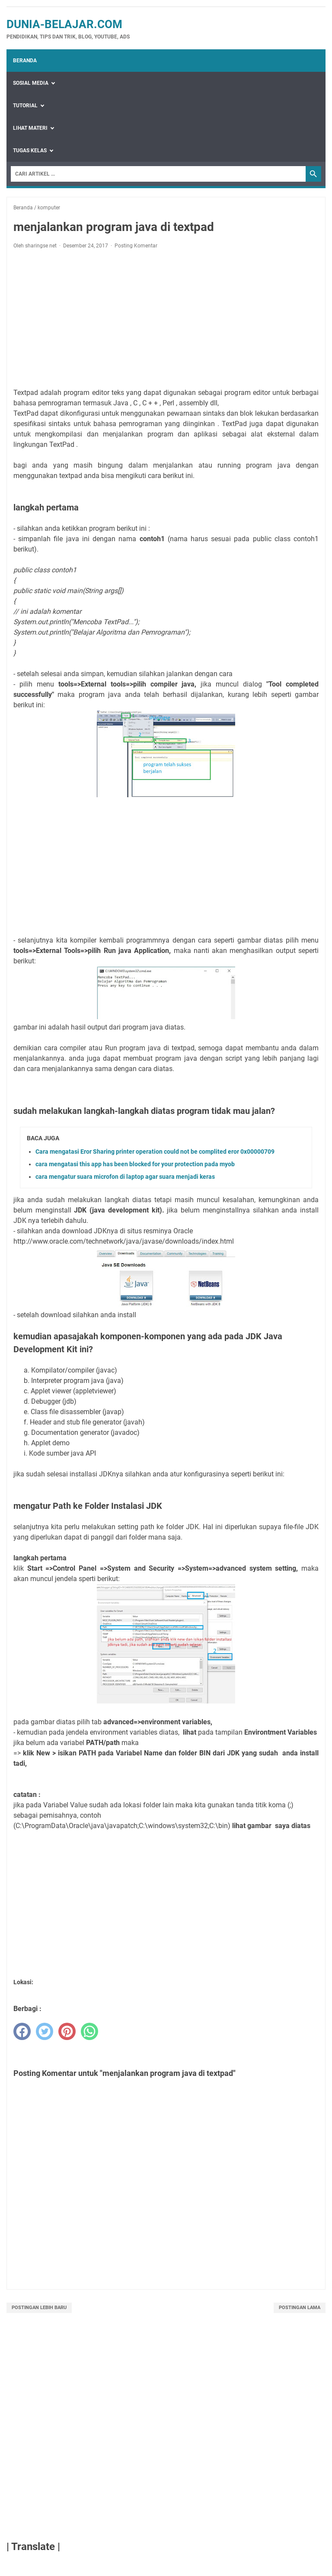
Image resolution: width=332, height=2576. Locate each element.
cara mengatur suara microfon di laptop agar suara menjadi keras (125, 1176)
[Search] (158, 174)
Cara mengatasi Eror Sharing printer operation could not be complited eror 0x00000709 (155, 1151)
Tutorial (25, 106)
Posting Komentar (136, 246)
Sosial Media (30, 83)
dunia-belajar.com (64, 24)
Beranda (25, 61)
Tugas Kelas (30, 151)
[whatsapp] (89, 2031)
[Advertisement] (166, 320)
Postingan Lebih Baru (39, 2307)
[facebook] (22, 2031)
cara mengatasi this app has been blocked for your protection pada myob (135, 1164)
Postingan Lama (299, 2307)
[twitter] (44, 2031)
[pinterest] (67, 2031)
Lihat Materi (30, 128)
